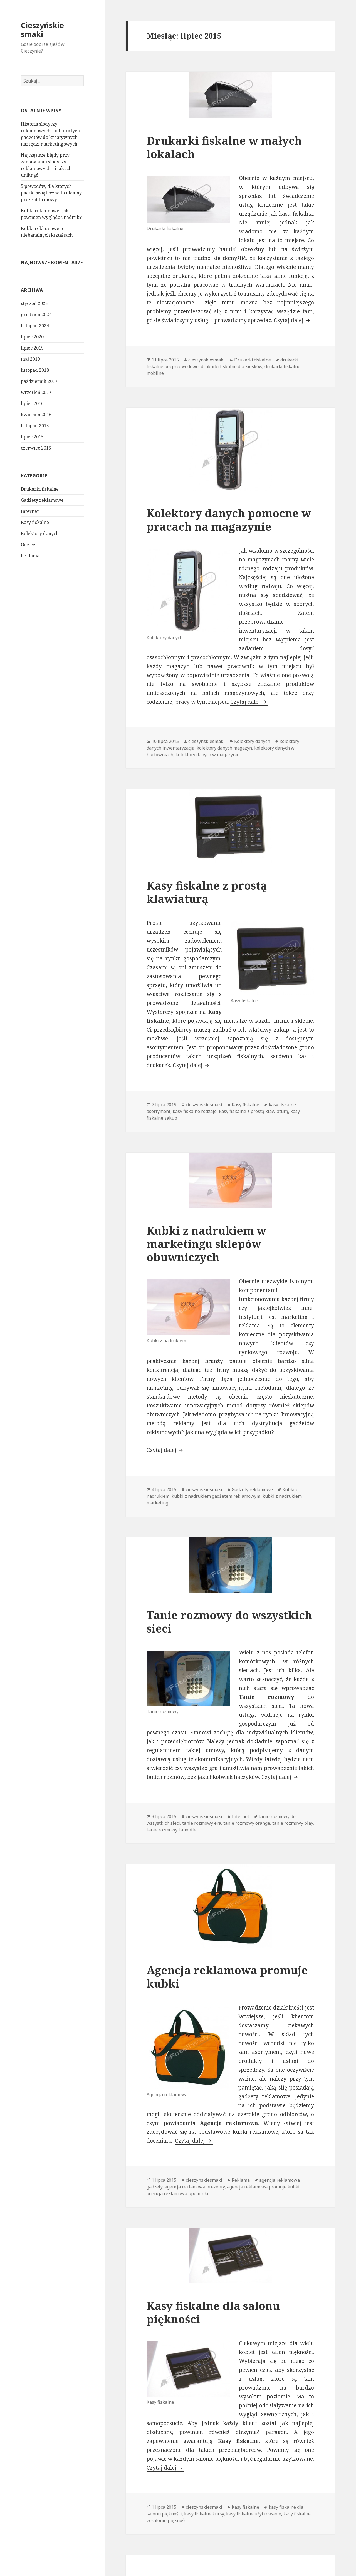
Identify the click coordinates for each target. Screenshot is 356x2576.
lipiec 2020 (32, 337)
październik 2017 (39, 381)
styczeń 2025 (34, 303)
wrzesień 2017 (36, 392)
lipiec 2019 (32, 348)
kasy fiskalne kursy (204, 2514)
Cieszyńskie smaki (42, 29)
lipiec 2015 (32, 437)
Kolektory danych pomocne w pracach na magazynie (229, 520)
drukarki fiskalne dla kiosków (231, 366)
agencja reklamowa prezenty (195, 2187)
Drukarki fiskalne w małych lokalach (224, 147)
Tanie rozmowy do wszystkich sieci (229, 1621)
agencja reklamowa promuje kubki (263, 2187)
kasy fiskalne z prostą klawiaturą (253, 1111)
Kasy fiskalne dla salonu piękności (213, 2312)
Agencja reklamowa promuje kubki (227, 1977)
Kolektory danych (40, 533)
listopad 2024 (35, 326)
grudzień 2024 (36, 314)
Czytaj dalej (293, 320)
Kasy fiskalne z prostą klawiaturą (207, 892)
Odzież (28, 544)
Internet (30, 511)
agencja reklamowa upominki (177, 2193)
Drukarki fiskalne (40, 489)
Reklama (30, 556)
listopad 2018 (35, 370)
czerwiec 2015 (36, 448)
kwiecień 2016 (36, 414)
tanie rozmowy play (292, 1823)
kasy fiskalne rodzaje (195, 1111)
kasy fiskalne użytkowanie (253, 2514)
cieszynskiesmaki (206, 360)
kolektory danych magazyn (224, 748)
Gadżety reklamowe (42, 500)
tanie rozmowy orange (246, 1823)
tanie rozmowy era (201, 1823)
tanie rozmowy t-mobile (171, 1830)
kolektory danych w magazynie (207, 755)
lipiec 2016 (32, 403)
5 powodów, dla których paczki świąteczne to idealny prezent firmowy (51, 193)
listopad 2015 (35, 426)
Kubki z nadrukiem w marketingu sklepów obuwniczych (206, 1243)
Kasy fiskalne (35, 522)
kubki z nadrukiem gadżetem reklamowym (216, 1496)
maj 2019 (30, 359)
